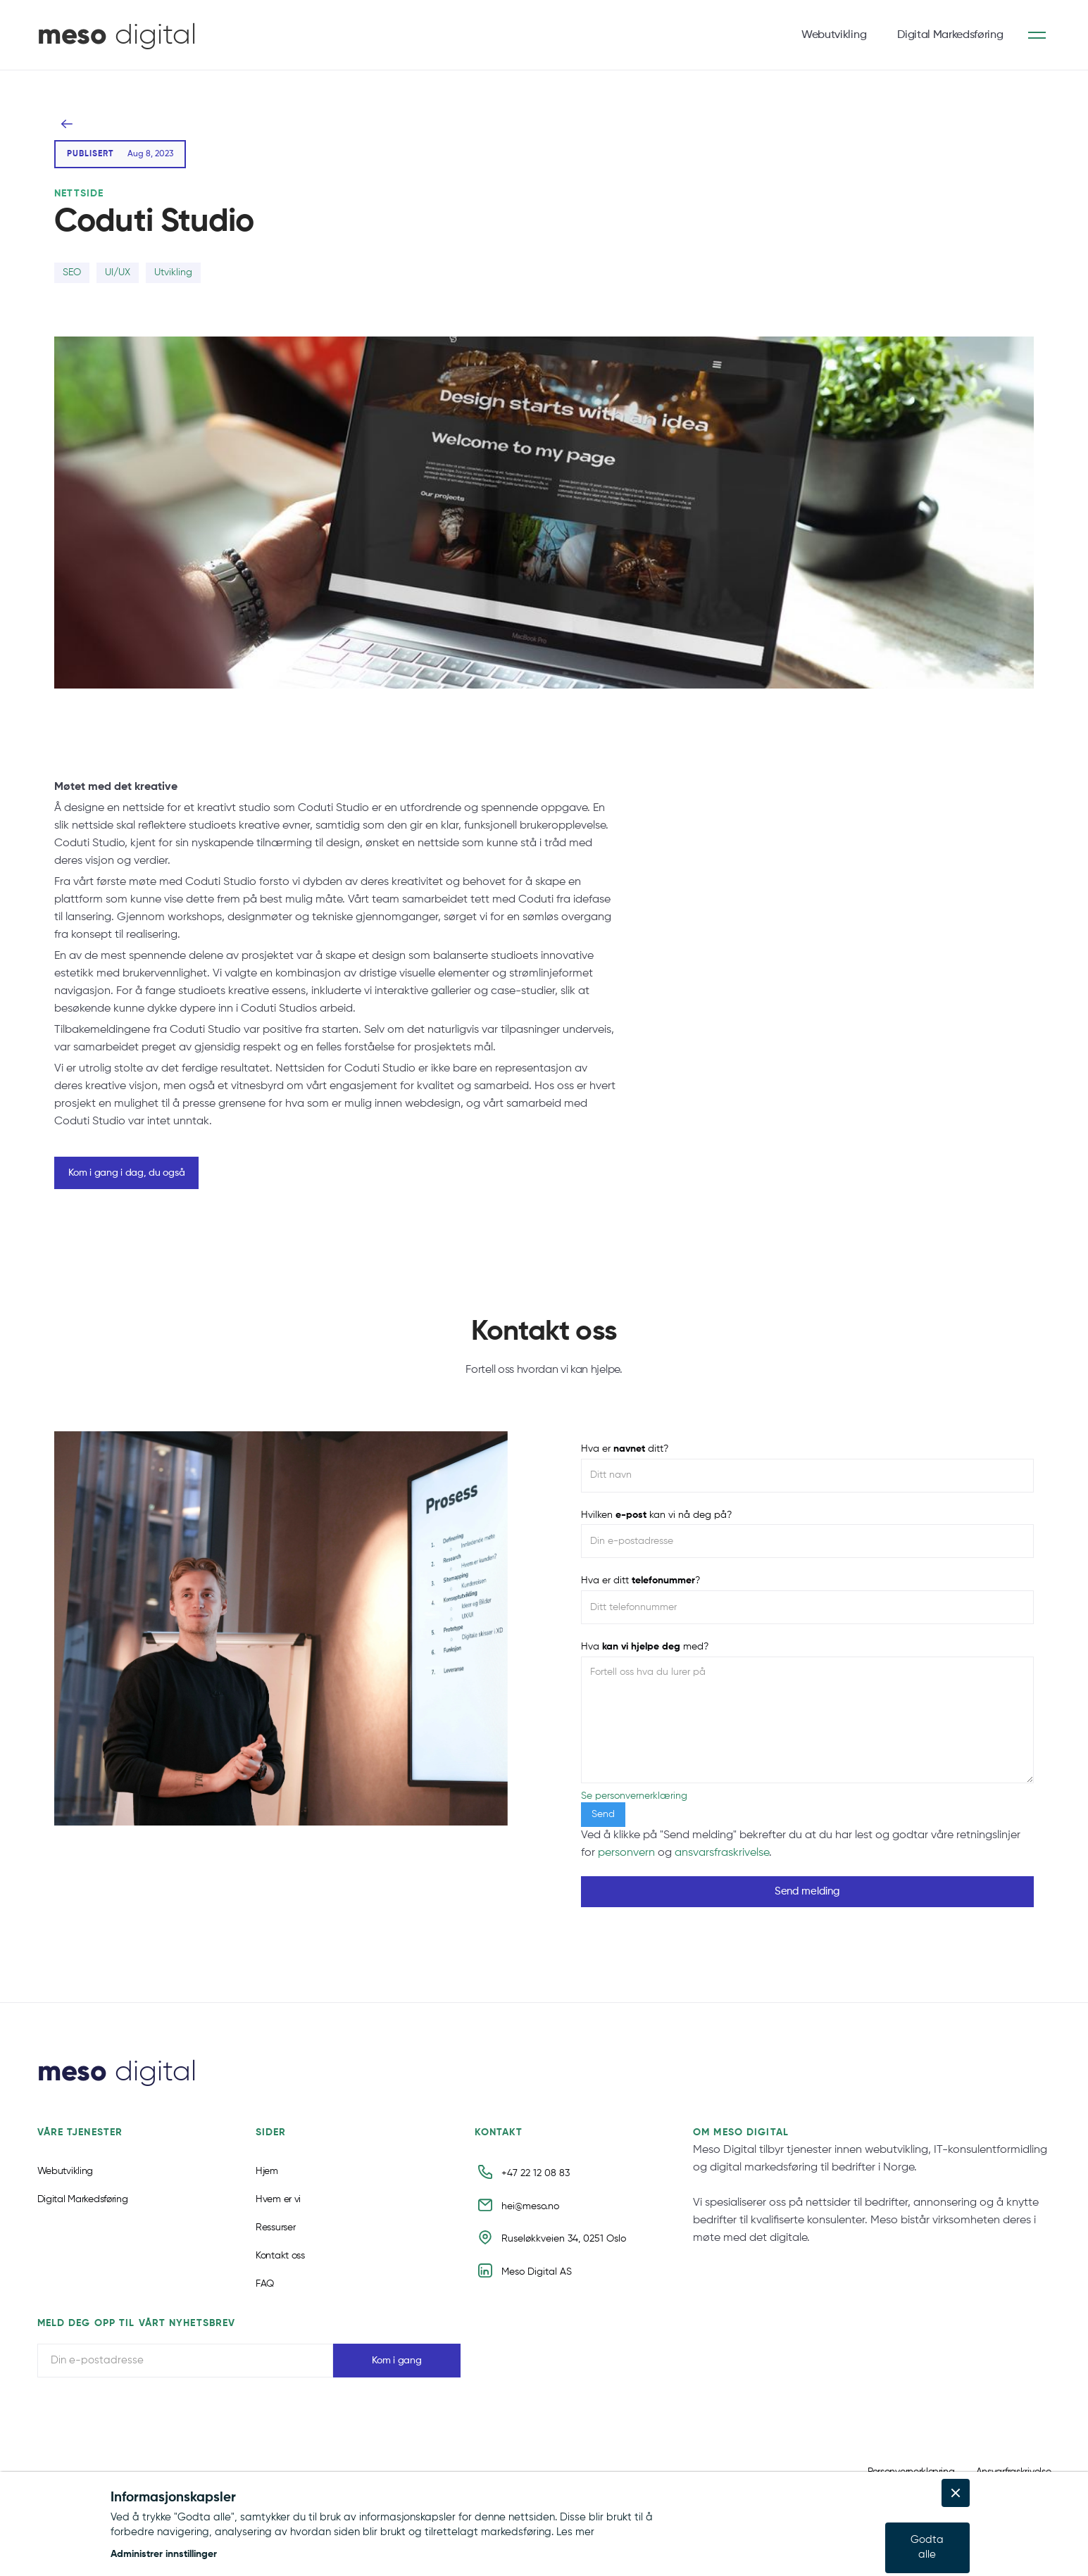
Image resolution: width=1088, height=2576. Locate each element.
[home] (116, 35)
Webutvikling (833, 35)
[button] (477, 2554)
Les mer (575, 2532)
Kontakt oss (280, 2274)
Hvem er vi (278, 2218)
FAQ (265, 2302)
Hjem (267, 2189)
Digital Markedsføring (950, 35)
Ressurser (275, 2246)
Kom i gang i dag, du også (126, 1173)
